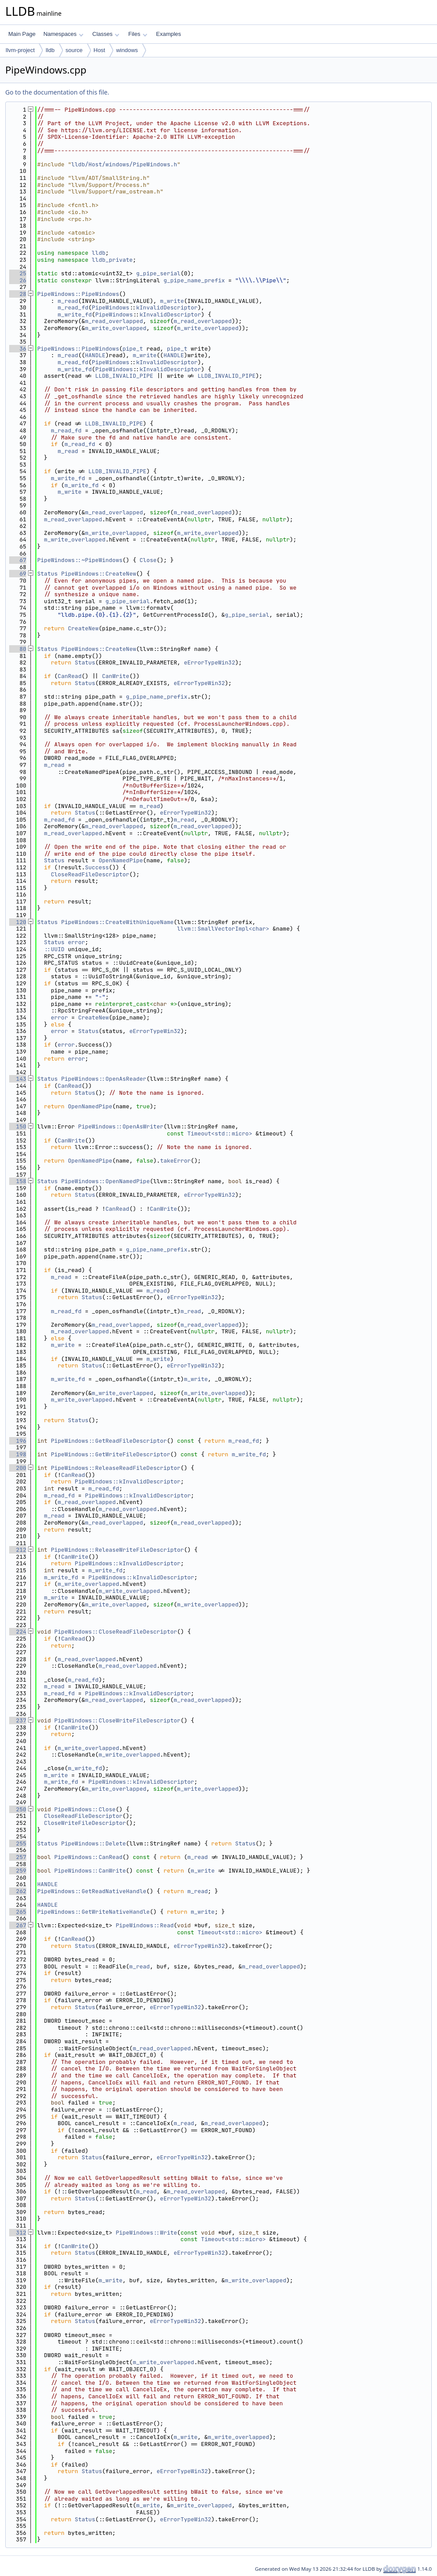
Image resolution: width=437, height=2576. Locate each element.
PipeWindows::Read (144, 1925)
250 (17, 1809)
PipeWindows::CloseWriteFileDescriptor (117, 1720)
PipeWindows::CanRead (88, 1857)
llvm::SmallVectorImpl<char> (223, 928)
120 (17, 922)
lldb (49, 50)
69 (17, 573)
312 (17, 2232)
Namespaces (63, 34)
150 (17, 1126)
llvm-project (20, 50)
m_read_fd (73, 307)
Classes (105, 34)
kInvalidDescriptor (166, 307)
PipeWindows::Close (84, 1809)
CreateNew (83, 628)
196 (17, 1440)
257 (17, 1857)
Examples (168, 34)
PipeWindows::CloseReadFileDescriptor (115, 1631)
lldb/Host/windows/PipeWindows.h (124, 164)
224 (17, 1631)
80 (17, 649)
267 (17, 1925)
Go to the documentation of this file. (57, 92)
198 (17, 1454)
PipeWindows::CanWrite (90, 1870)
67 (17, 560)
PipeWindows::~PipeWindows (79, 560)
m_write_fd (75, 314)
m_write (172, 301)
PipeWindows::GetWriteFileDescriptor (110, 1454)
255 (17, 1843)
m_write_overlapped (115, 328)
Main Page (21, 34)
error (76, 942)
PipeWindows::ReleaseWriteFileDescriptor (117, 1549)
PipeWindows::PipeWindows (78, 294)
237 (17, 1720)
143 (17, 1078)
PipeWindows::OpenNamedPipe (105, 1181)
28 (17, 294)
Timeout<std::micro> (219, 1133)
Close (148, 560)
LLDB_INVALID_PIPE (124, 376)
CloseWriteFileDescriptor (85, 1823)
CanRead (70, 676)
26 (17, 280)
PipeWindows (110, 307)
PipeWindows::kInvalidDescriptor (128, 1481)
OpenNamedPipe (120, 860)
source (74, 50)
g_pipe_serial (158, 273)
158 (17, 1181)
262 (17, 1891)
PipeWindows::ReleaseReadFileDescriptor (115, 1468)
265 (17, 1911)
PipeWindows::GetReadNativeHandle (92, 1891)
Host (99, 50)
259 (17, 1870)
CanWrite (115, 676)
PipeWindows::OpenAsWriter (121, 1126)
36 (17, 348)
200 (17, 1468)
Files (137, 34)
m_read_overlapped (114, 321)
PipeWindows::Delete (93, 1843)
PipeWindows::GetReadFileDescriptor (109, 1440)
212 (17, 1549)
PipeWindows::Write (146, 2232)
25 (17, 273)
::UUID (54, 949)
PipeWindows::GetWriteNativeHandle (93, 1911)
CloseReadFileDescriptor (90, 874)
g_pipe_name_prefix (194, 280)
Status (47, 573)
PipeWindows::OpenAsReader (104, 1078)
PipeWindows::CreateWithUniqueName (117, 922)
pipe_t (132, 348)
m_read (68, 301)
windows (127, 50)
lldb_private (112, 260)
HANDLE (95, 355)
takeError (175, 1160)
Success (97, 867)
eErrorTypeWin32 (209, 662)
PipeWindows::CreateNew (98, 573)
